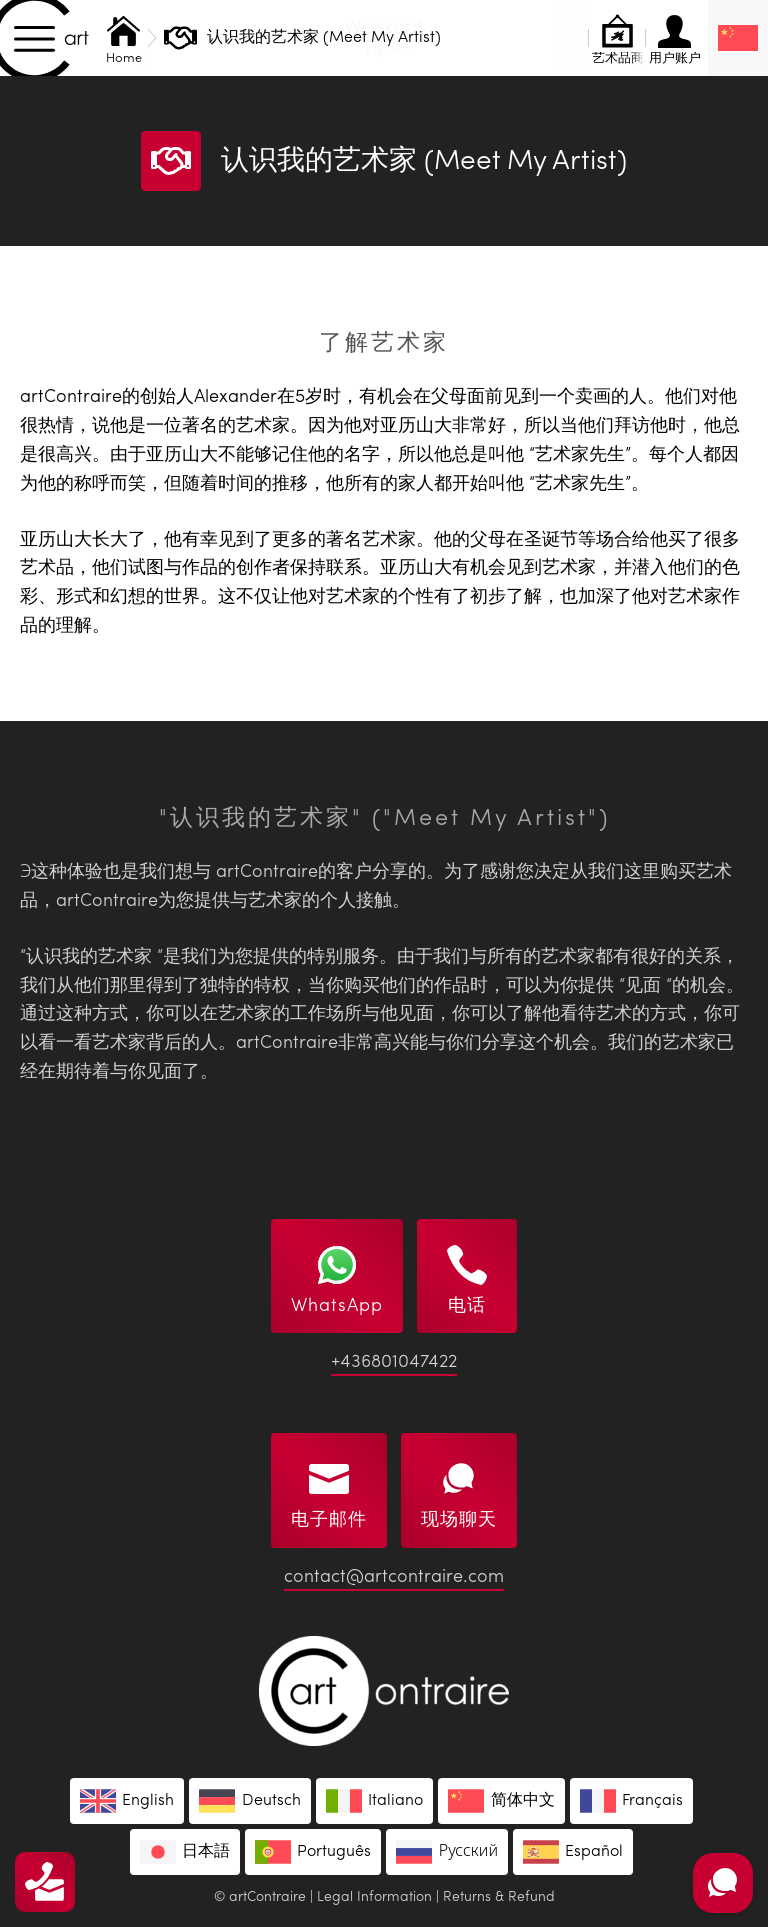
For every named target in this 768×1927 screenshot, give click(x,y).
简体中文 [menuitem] (523, 1801)
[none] (738, 38)
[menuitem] (738, 38)
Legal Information (374, 1897)
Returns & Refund (499, 1897)
